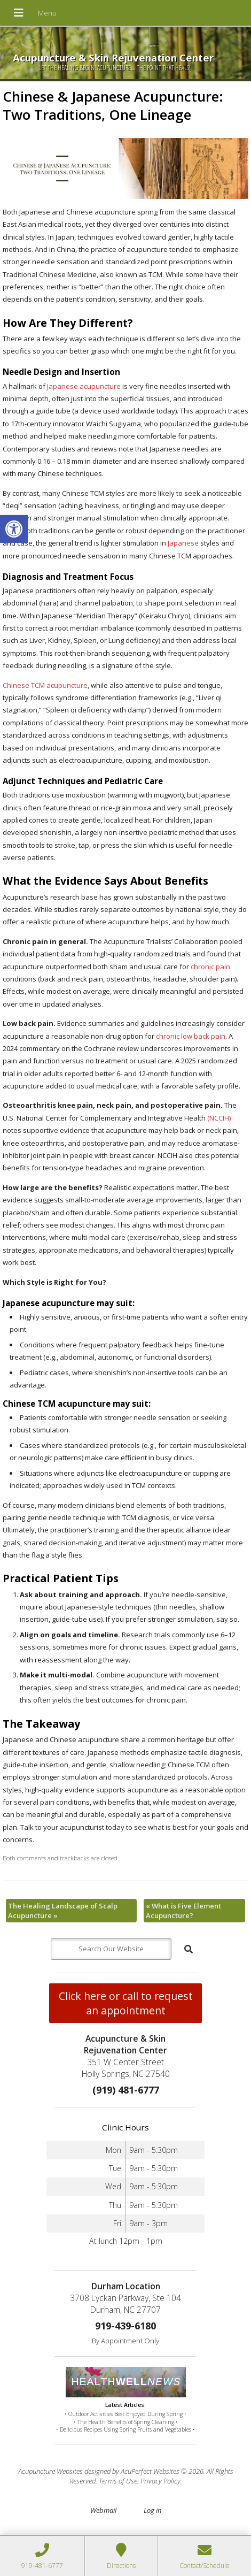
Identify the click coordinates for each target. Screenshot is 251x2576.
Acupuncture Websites (50, 2471)
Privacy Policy (160, 2481)
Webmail (103, 2510)
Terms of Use (118, 2481)
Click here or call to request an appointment (126, 2003)
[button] (14, 529)
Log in (152, 2510)
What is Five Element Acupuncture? (183, 1910)
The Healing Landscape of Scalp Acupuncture (62, 1910)
